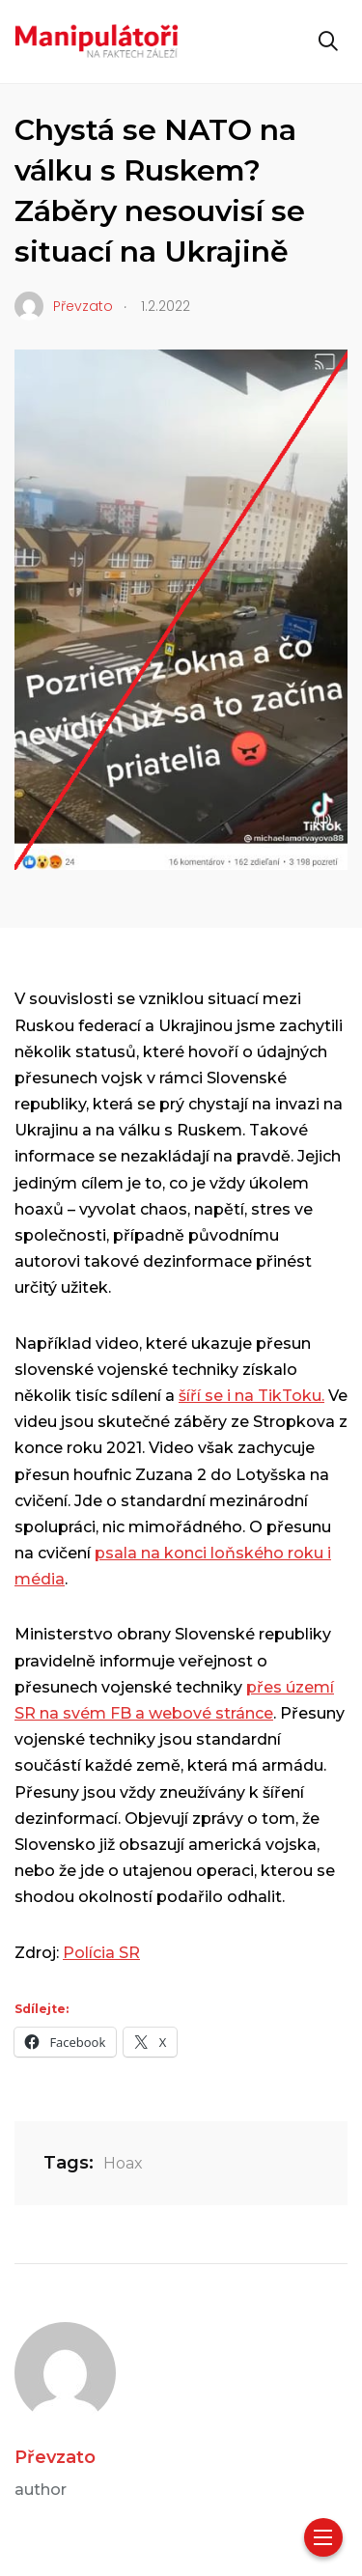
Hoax (123, 2163)
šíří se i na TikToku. (251, 1395)
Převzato (55, 2457)
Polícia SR (101, 1953)
